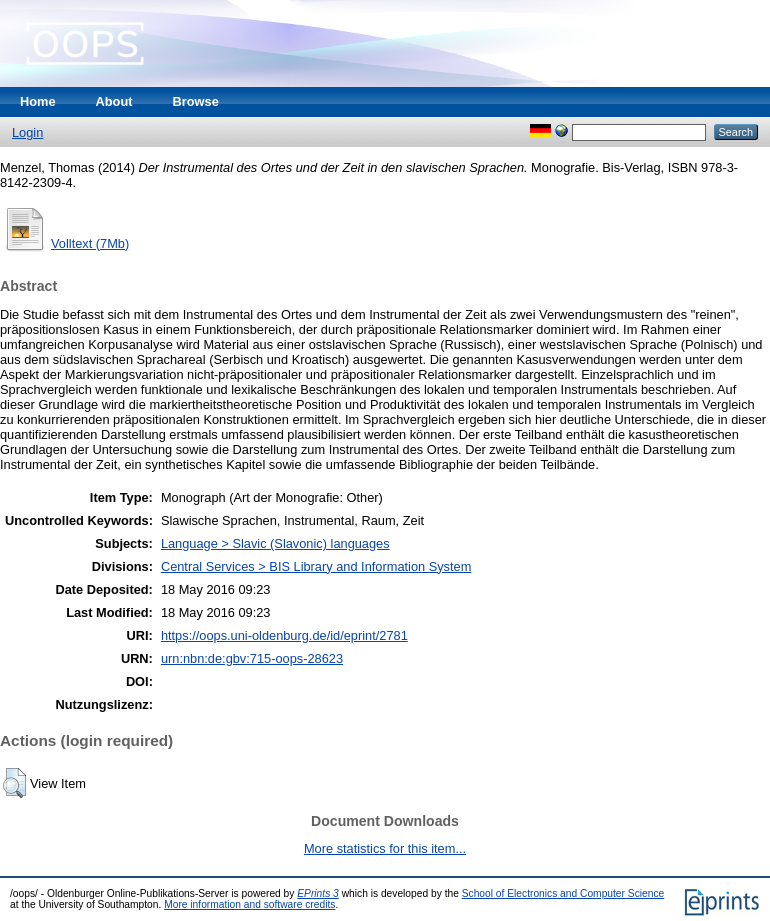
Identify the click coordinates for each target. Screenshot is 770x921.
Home (38, 101)
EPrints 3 (318, 893)
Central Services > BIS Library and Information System (316, 566)
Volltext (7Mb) (90, 243)
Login (27, 132)
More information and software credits (249, 904)
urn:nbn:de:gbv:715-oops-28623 (252, 658)
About (114, 101)
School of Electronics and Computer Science (563, 893)
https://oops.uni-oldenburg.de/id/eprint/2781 (284, 635)
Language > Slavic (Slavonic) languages (275, 543)
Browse (196, 101)
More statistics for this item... (385, 848)
